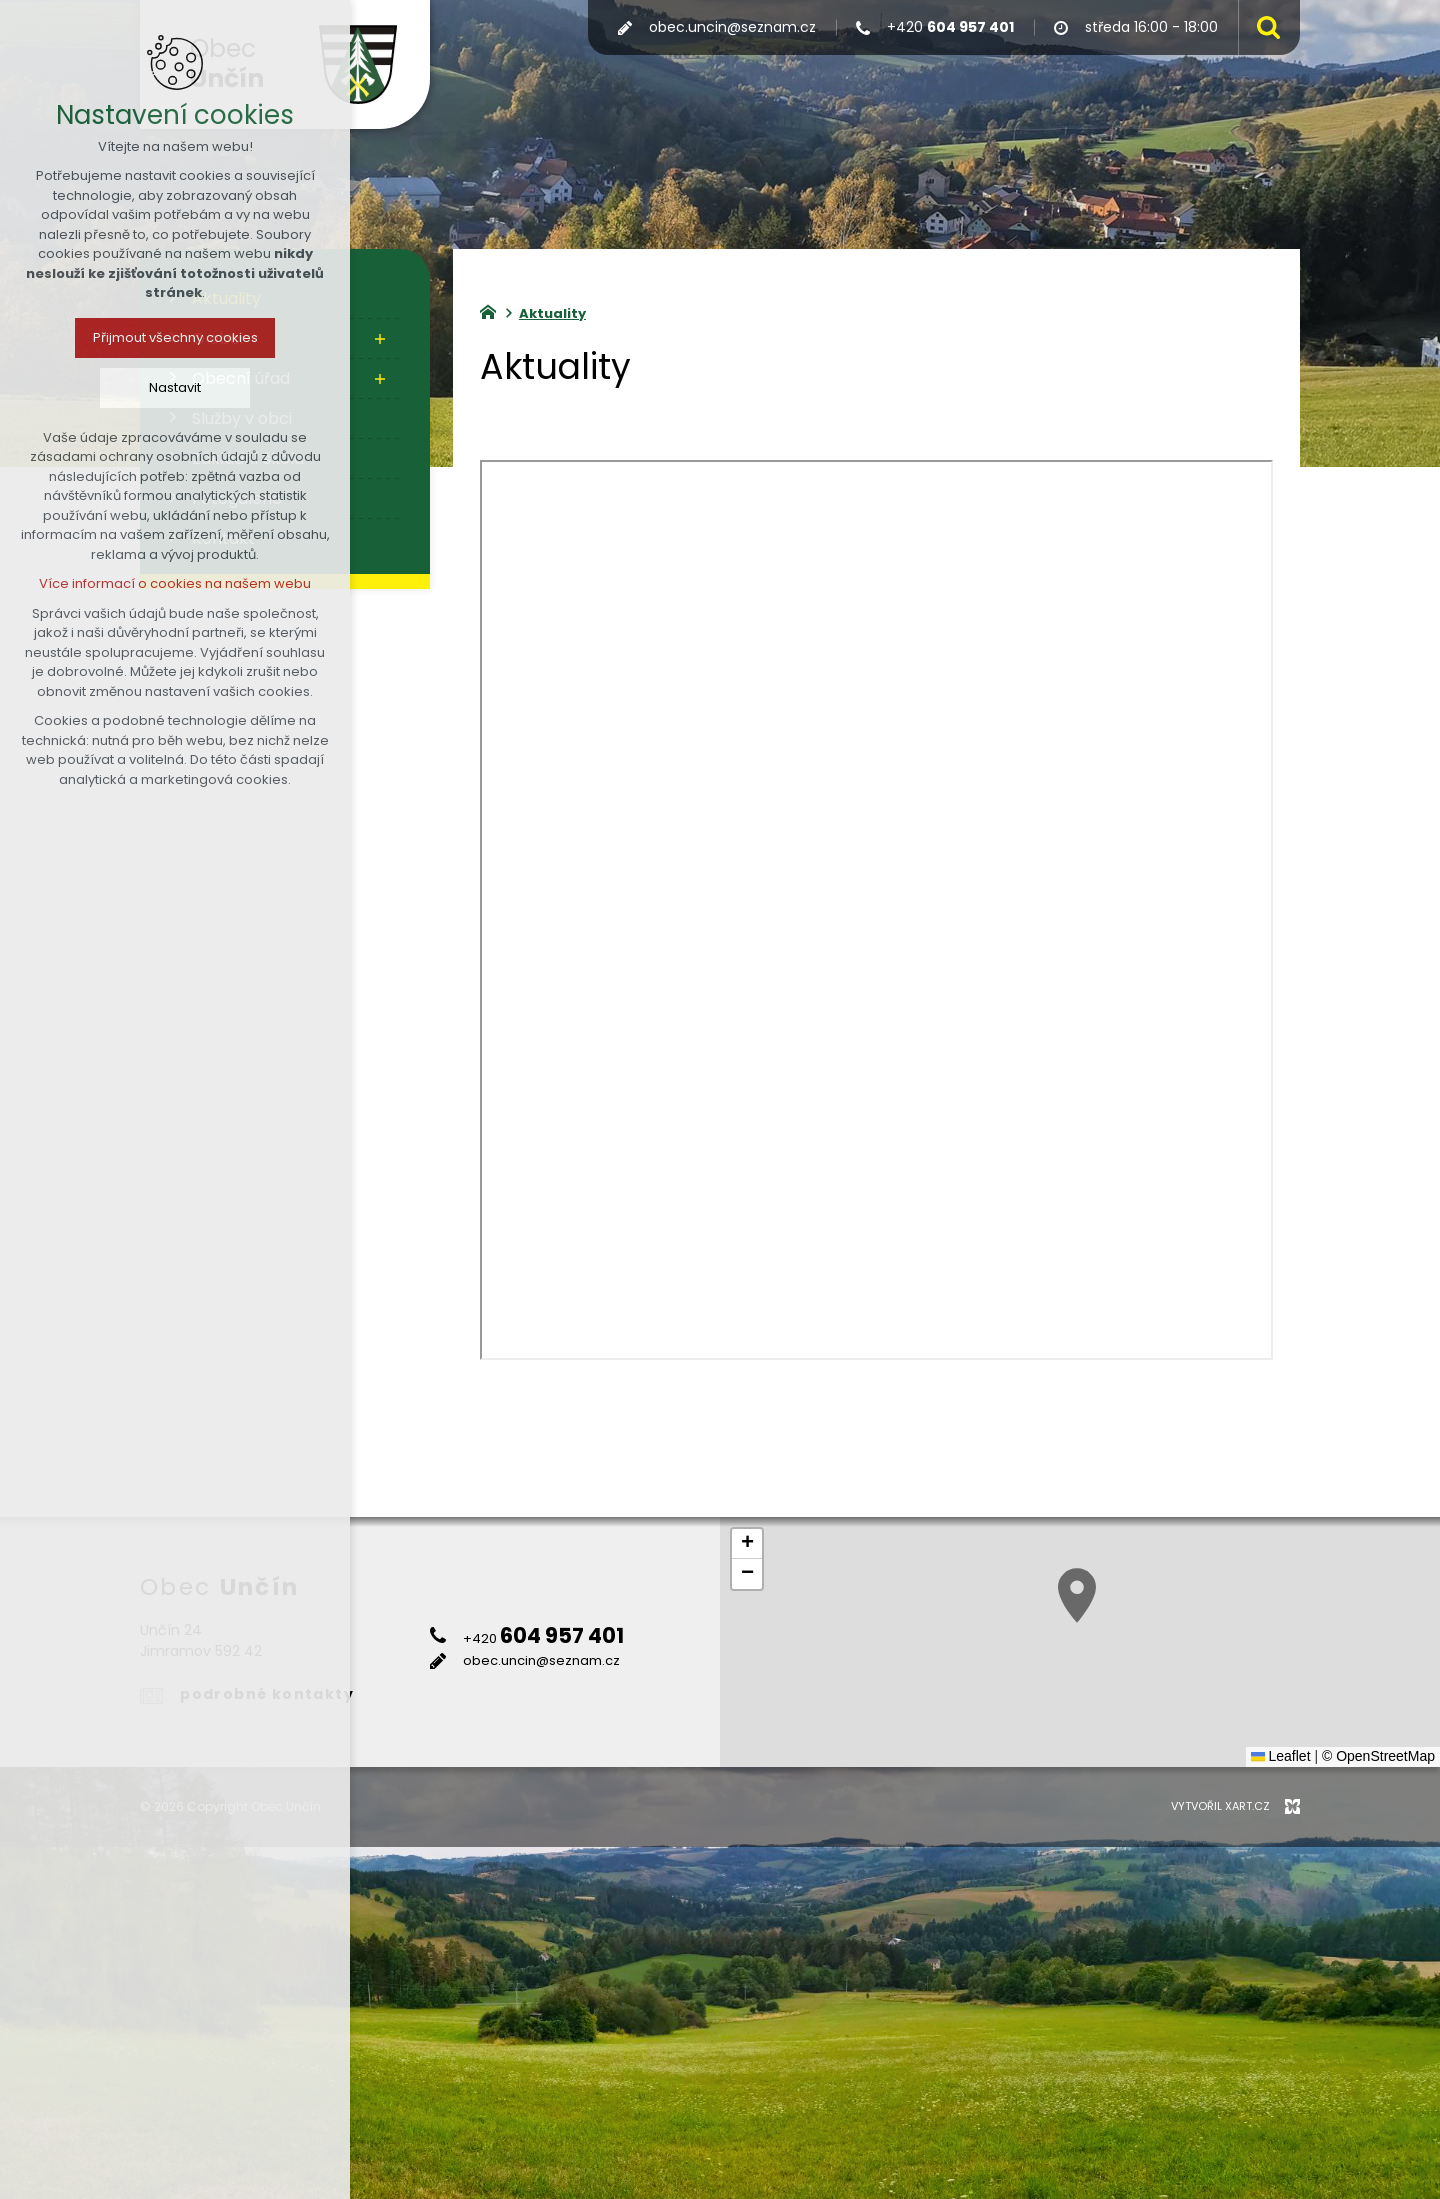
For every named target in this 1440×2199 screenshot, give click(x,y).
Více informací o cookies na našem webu (175, 583)
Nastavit (175, 387)
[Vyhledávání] (1264, 27)
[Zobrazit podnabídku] (380, 339)
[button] (1184, 1627)
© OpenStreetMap (1378, 1756)
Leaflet (1281, 1756)
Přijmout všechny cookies (175, 337)
